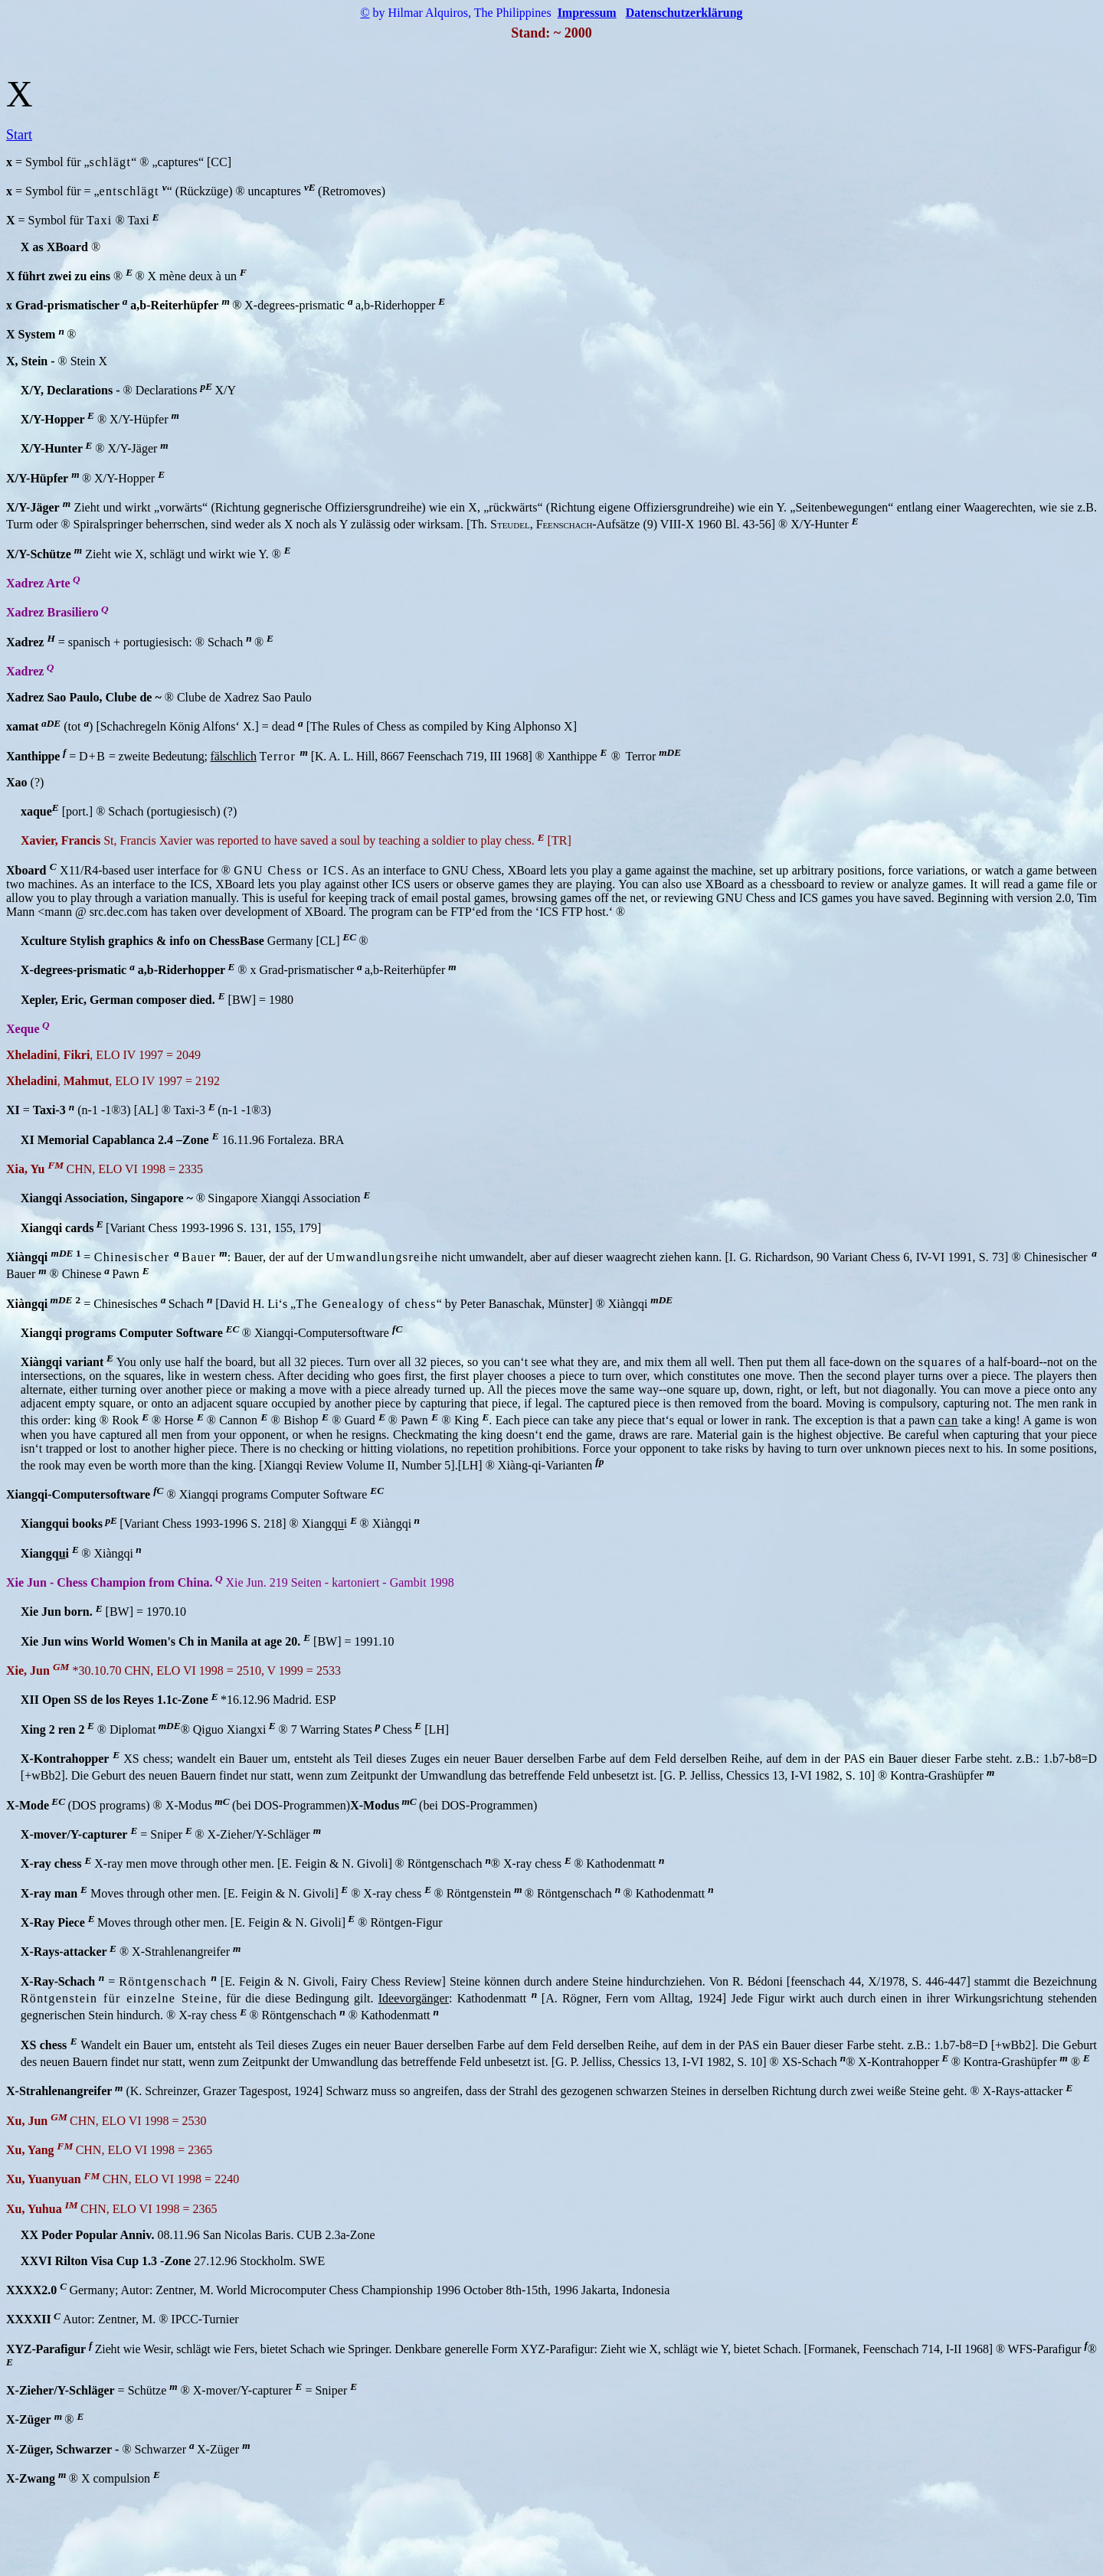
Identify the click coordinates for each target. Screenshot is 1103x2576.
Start (19, 134)
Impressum (587, 12)
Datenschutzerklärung (684, 12)
